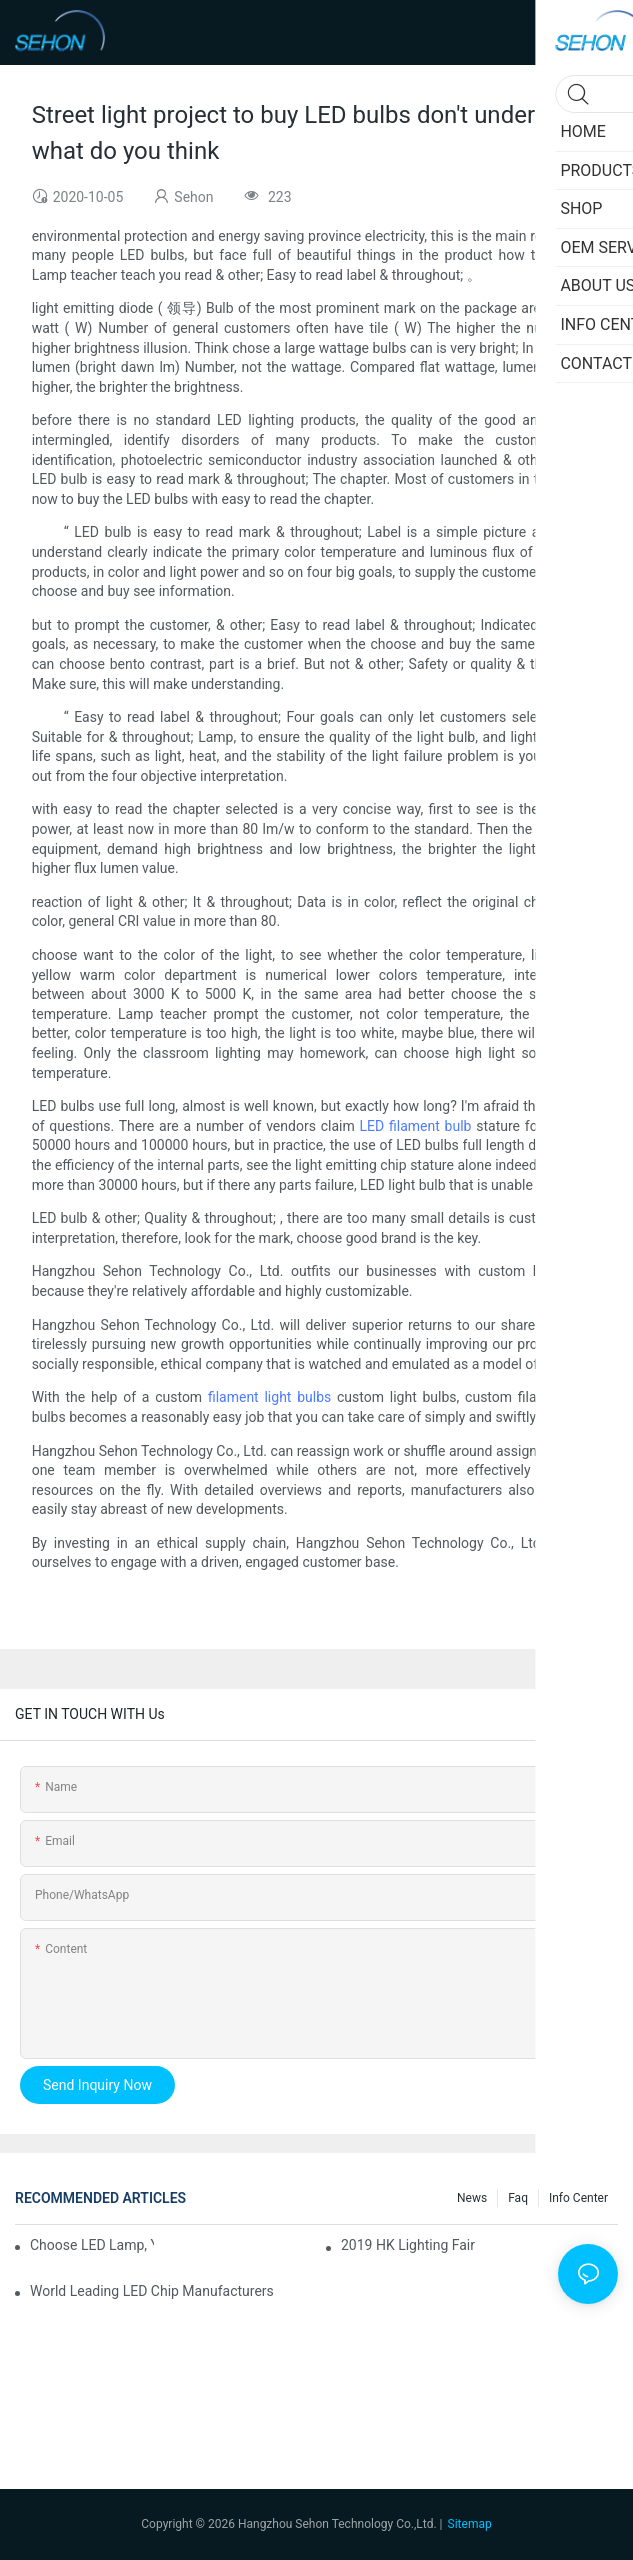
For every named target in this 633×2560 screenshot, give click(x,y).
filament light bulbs (269, 1397)
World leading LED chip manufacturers (152, 2291)
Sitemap (470, 2524)
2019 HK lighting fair (408, 2245)
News (472, 2198)
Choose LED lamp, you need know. (92, 2245)
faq (518, 2198)
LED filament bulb (416, 1126)
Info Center (578, 2198)
